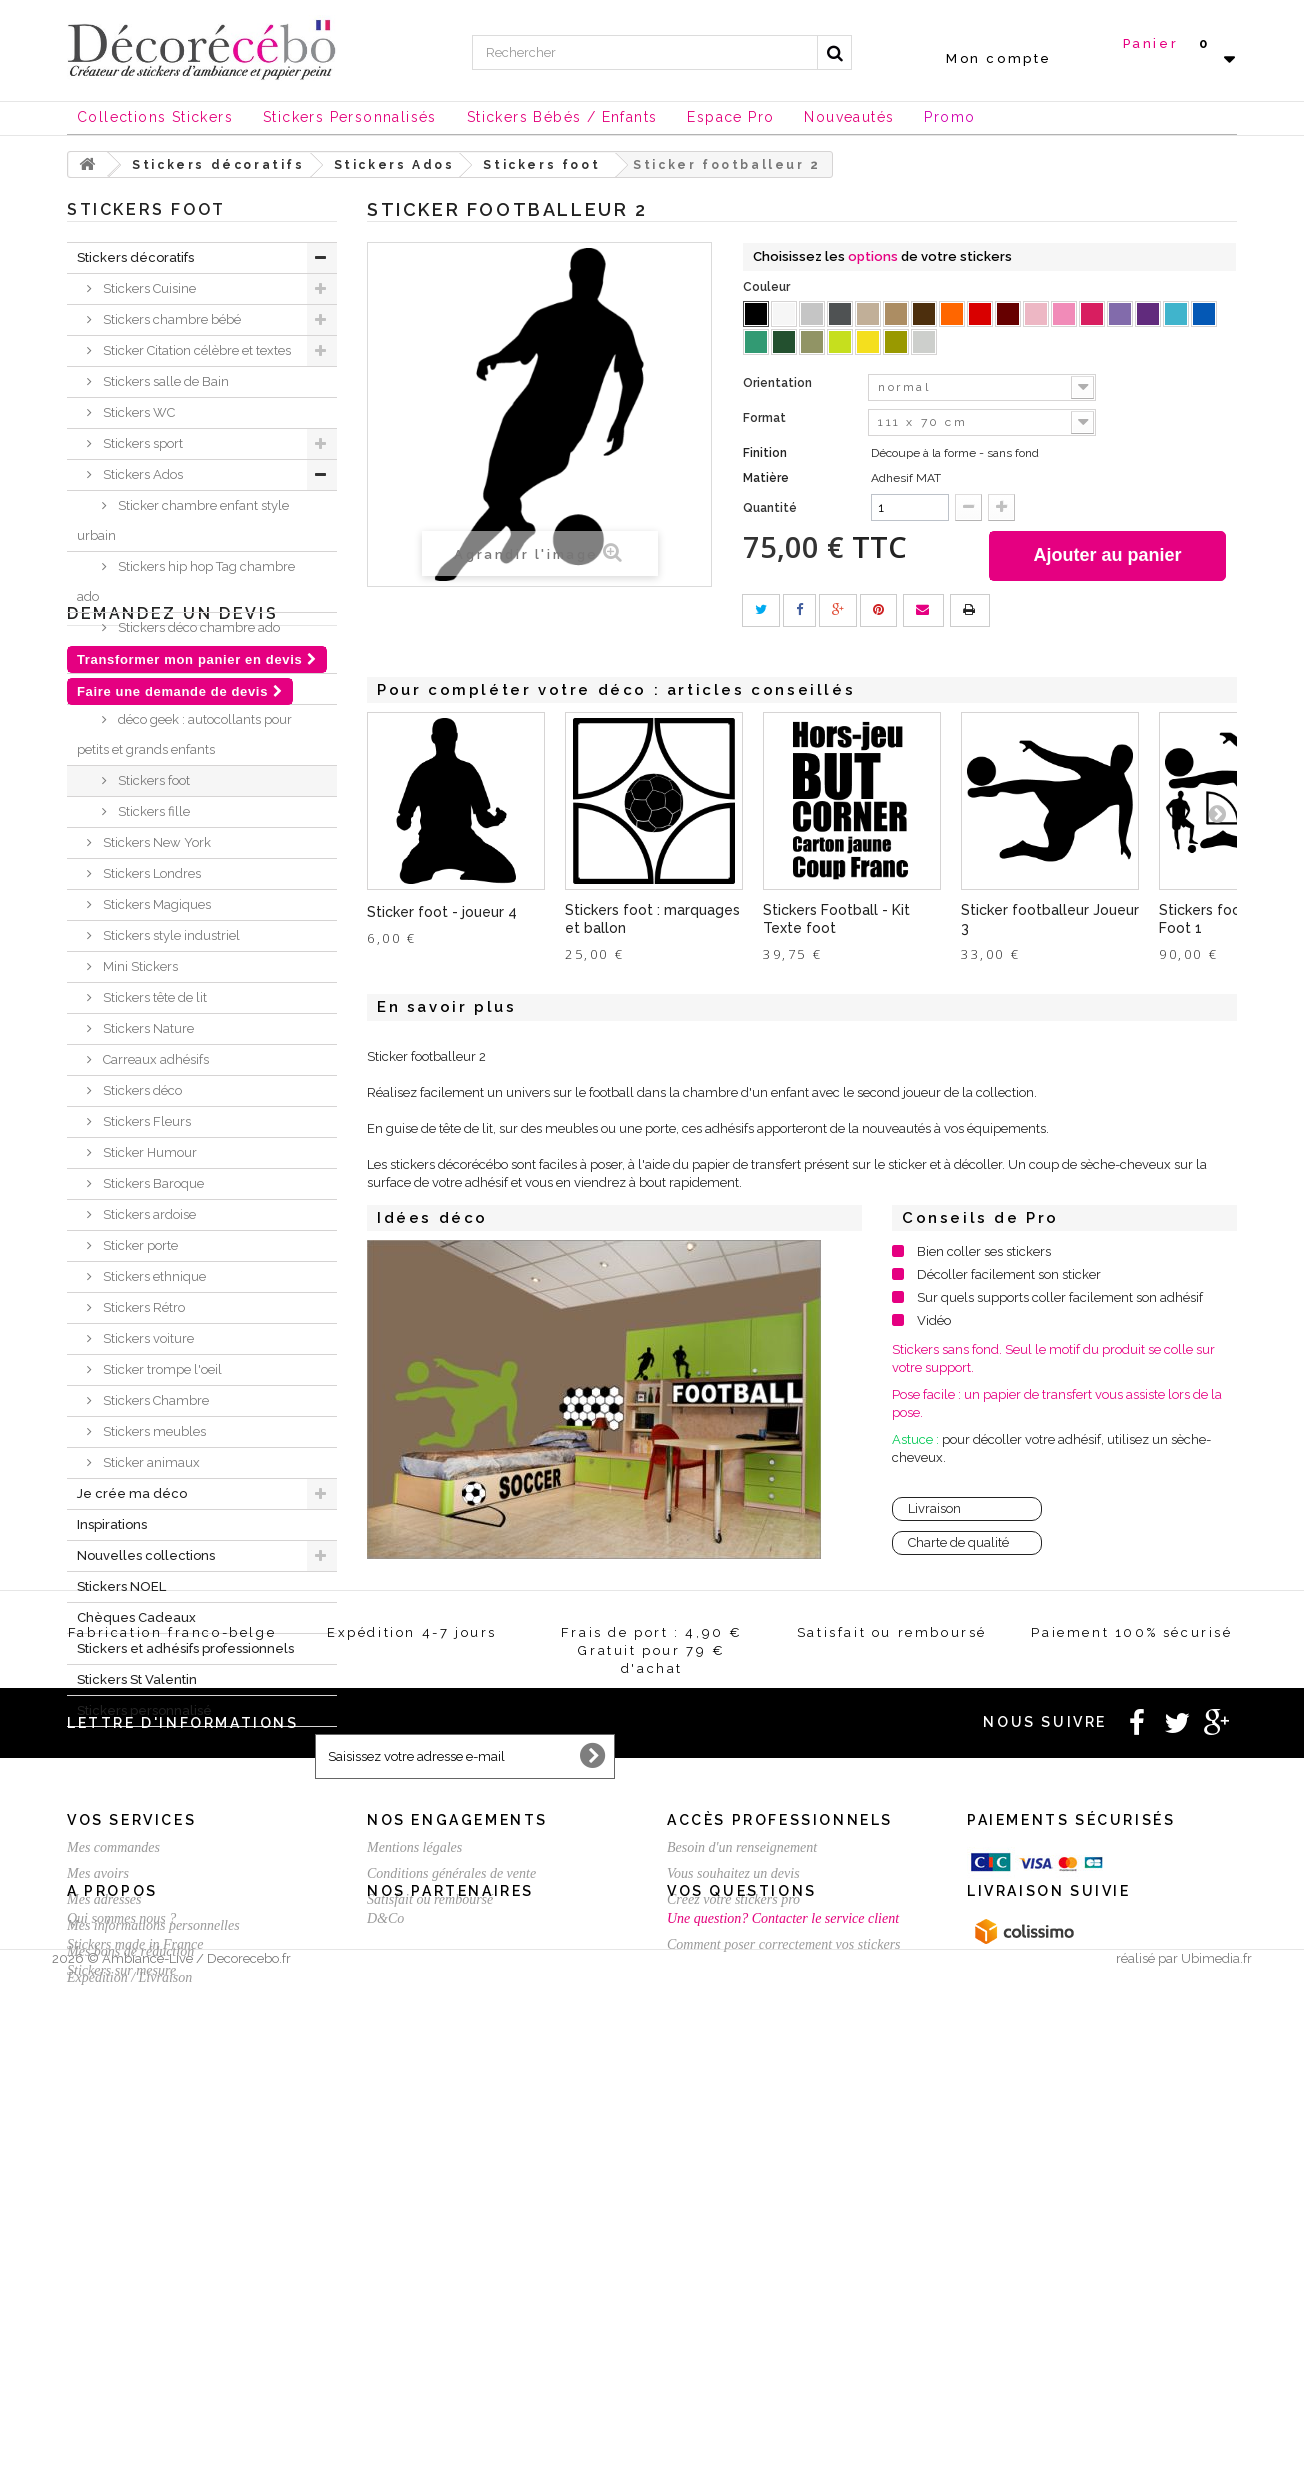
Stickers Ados (141, 474)
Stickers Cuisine (148, 288)
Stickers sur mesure (121, 2411)
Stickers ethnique (153, 1276)
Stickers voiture (147, 1338)
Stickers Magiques (155, 904)
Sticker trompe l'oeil (161, 1369)
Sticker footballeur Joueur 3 (1050, 919)
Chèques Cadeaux (136, 1617)
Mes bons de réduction (130, 2265)
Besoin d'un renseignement (742, 2161)
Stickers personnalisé (144, 1710)
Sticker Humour (148, 1152)
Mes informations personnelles (153, 2239)
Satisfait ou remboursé (430, 2213)
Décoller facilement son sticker (1009, 1274)
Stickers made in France (135, 2385)
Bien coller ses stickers (984, 1251)
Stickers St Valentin (137, 1679)
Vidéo (934, 1320)
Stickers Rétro (142, 1307)
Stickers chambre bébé (170, 319)
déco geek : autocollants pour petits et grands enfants (184, 734)
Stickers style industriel (170, 935)
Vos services (131, 2134)
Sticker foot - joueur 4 (442, 912)
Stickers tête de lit (153, 997)
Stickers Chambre (154, 1400)
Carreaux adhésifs (154, 1059)
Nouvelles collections (146, 1555)
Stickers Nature (147, 1028)
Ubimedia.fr (1216, 2467)
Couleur (768, 287)
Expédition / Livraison (129, 2291)
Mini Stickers (139, 966)
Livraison (934, 1508)
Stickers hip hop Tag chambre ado (186, 581)
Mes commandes (113, 2161)
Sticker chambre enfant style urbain (183, 520)
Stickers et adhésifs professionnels (185, 1648)
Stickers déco (141, 1090)
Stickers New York (155, 842)
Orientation (779, 383)
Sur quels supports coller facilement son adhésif (1060, 1297)
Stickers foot (152, 780)
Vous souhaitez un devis (733, 2187)
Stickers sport (141, 443)
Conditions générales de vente (451, 2187)
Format (766, 418)
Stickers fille (152, 811)
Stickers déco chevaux (183, 688)
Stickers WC (137, 412)
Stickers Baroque (152, 1183)
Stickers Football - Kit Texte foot (836, 919)
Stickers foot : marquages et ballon (652, 919)
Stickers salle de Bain (164, 381)
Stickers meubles (153, 1431)
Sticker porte (139, 1245)
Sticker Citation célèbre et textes (195, 350)
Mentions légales (414, 2161)
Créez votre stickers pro (733, 2213)
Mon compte (999, 58)
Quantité (770, 508)
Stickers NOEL (121, 1586)
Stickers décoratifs (135, 257)
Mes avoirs (98, 2187)
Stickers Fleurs (145, 1121)
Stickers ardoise (148, 1214)
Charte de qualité (958, 1542)
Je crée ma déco (132, 1493)
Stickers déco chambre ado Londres (178, 642)
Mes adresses (104, 2213)
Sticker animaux (150, 1462)
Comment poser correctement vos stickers (784, 2385)
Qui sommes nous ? (121, 2359)
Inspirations (112, 1524)
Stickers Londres (150, 873)
